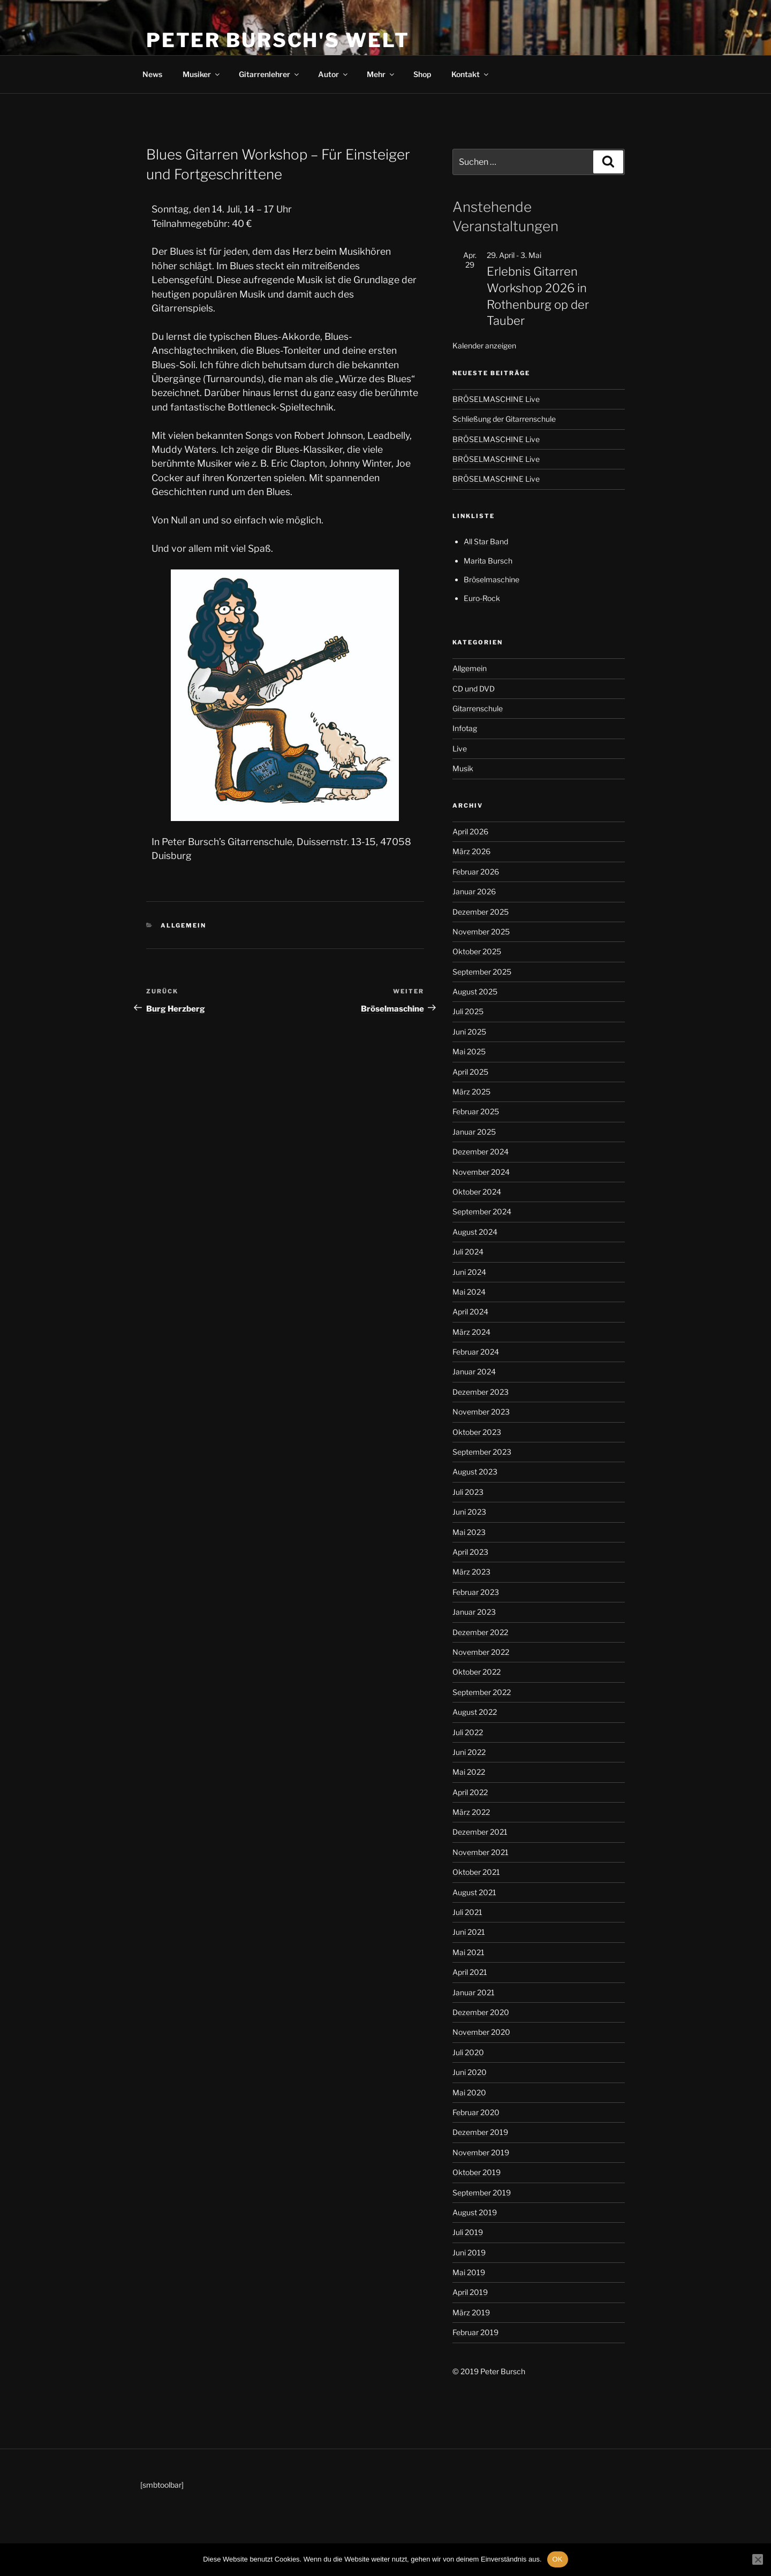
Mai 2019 (468, 2272)
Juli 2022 (467, 1732)
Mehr (381, 74)
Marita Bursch (488, 560)
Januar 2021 (473, 1992)
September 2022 (481, 1692)
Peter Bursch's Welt (278, 40)
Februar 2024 (475, 1351)
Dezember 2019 (480, 2132)
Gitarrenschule (477, 708)
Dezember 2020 (480, 2012)
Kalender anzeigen (484, 345)
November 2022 (480, 1651)
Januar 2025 (474, 1131)
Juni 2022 (469, 1752)
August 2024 (474, 1231)
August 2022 (474, 1711)
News (152, 74)
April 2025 (470, 1071)
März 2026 (471, 851)
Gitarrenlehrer (269, 74)
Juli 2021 (467, 1912)
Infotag (464, 728)
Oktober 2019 (476, 2172)
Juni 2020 (469, 2072)
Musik (462, 768)
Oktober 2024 (476, 1191)
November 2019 (480, 2152)
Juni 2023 (469, 1511)
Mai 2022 (468, 1771)
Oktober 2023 (476, 1432)
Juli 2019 (467, 2232)
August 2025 (474, 991)
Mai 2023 (469, 1532)
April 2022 (470, 1792)
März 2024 (471, 1331)
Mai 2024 (469, 1291)
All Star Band (486, 541)
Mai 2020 (469, 2092)
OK (558, 2559)
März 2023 (471, 1571)
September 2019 (481, 2192)
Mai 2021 (468, 1952)
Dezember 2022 (480, 1632)
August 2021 (474, 1892)
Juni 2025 (469, 1031)
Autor (333, 74)
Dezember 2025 (480, 911)
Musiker (202, 74)
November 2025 (481, 931)
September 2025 (481, 971)
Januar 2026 (474, 891)
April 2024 (470, 1311)
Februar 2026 (475, 871)
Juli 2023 (467, 1491)
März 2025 (471, 1091)
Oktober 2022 (476, 1671)
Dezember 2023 (480, 1391)
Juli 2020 (468, 2052)
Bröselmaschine (491, 579)
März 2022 (471, 1812)
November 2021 (480, 1852)
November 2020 (481, 2032)
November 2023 (481, 1411)
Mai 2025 (469, 1051)
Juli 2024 (467, 1251)
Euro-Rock (482, 598)
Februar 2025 (475, 1111)
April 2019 (470, 2292)
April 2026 (470, 831)
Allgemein (183, 925)
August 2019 (474, 2212)
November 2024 (481, 1171)
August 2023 (474, 1471)
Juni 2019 (469, 2252)
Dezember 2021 (480, 1831)
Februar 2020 (476, 2112)
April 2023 (470, 1551)
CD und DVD (473, 688)
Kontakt (470, 74)
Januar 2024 (474, 1371)
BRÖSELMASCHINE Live (496, 399)
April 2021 (469, 1972)
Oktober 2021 (476, 1871)
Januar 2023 (474, 1611)
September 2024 (481, 1211)
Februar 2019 (475, 2332)
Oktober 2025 (476, 951)
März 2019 (471, 2312)
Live (459, 748)
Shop (422, 74)
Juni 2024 (469, 1271)
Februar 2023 (475, 1592)
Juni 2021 (468, 1931)
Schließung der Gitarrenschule (504, 418)
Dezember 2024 (480, 1151)
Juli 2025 (467, 1011)
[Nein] (757, 2559)
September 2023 (481, 1451)
